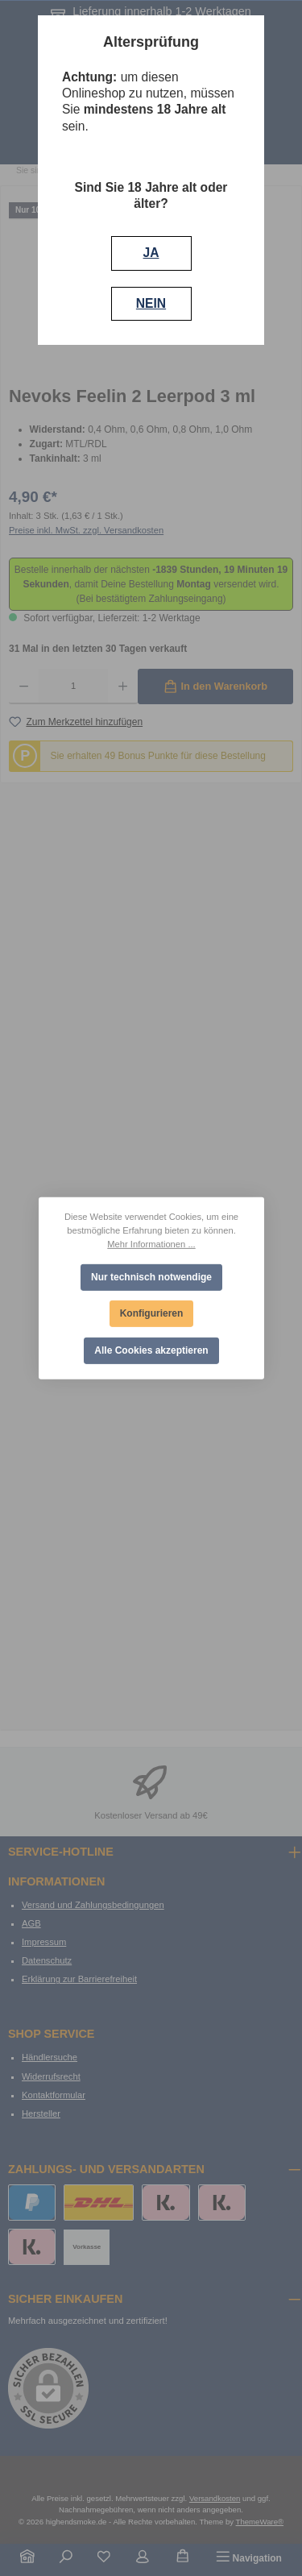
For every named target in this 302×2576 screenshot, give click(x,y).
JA (151, 252)
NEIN (151, 303)
